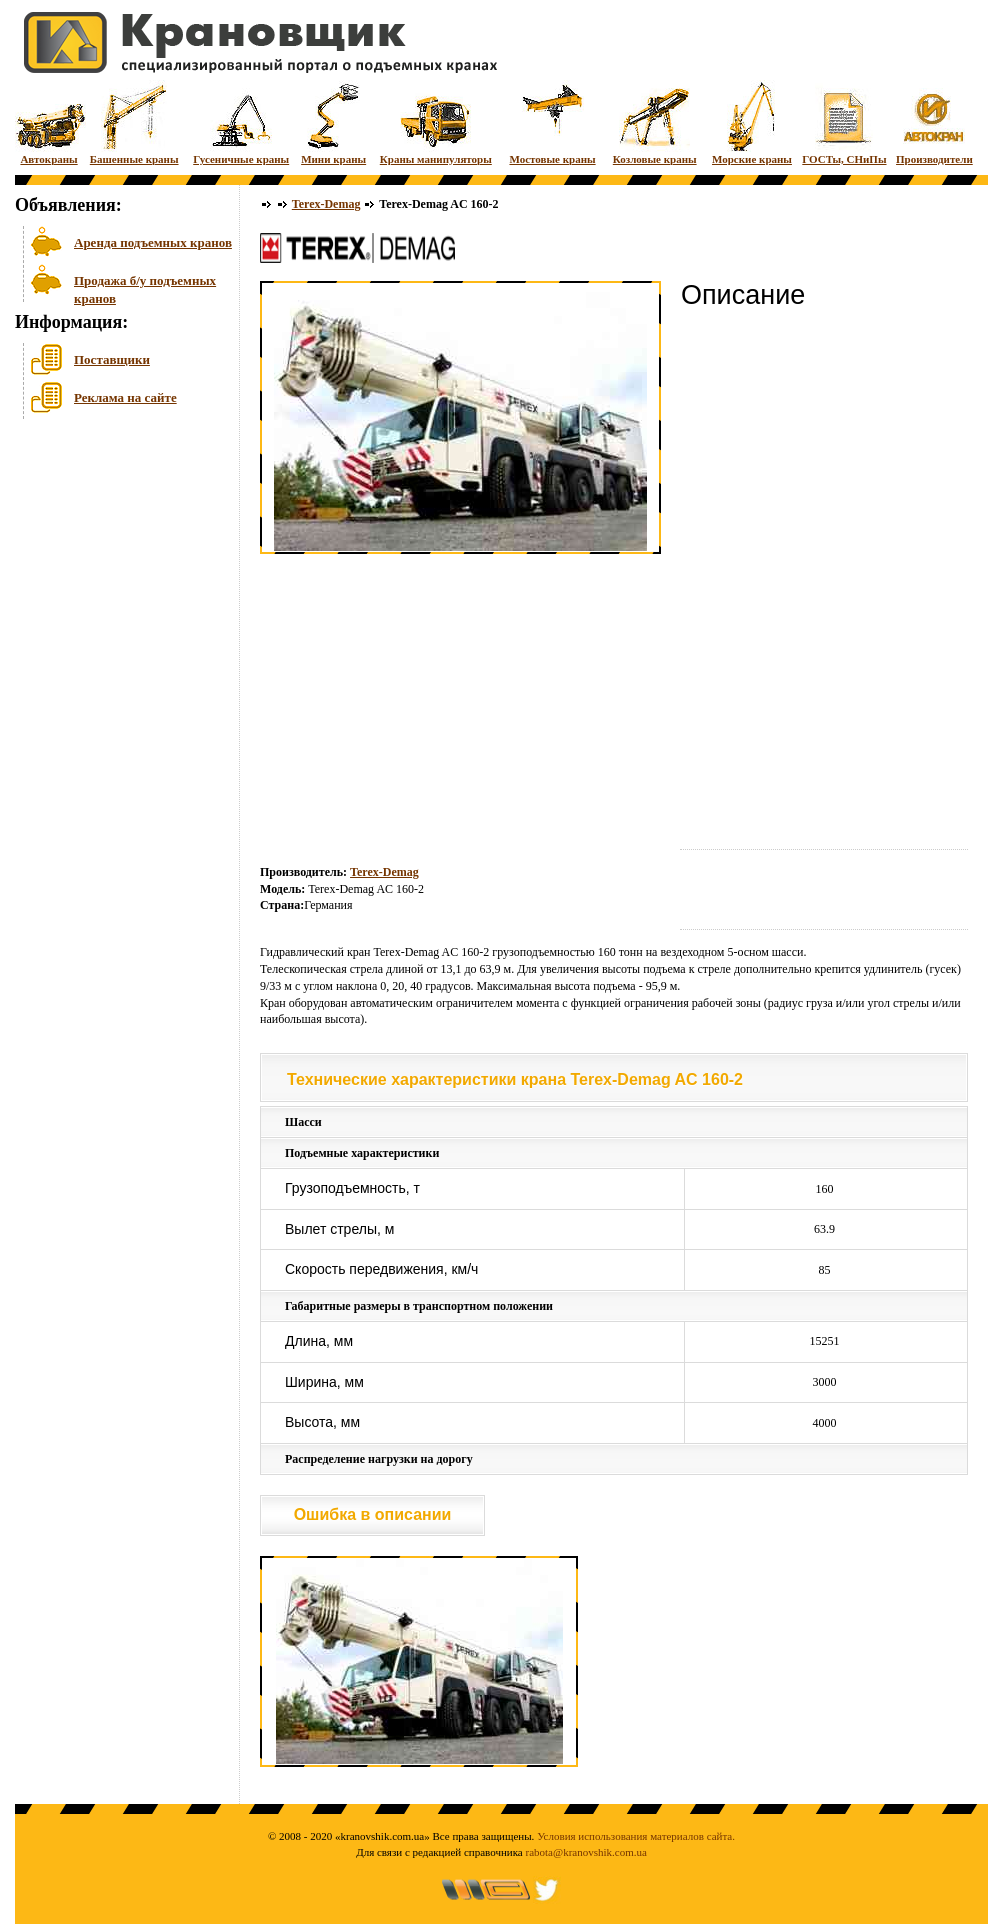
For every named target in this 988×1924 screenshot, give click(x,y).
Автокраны (49, 122)
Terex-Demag (326, 204)
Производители (934, 122)
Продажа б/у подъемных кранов (145, 287)
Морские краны (752, 122)
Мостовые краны (552, 122)
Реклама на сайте (125, 397)
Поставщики (112, 359)
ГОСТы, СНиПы (844, 122)
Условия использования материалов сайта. (636, 1836)
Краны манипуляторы (436, 122)
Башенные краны (134, 122)
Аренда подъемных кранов (153, 242)
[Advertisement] (115, 579)
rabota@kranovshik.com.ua (586, 1852)
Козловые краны (655, 122)
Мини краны (333, 122)
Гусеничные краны (241, 122)
